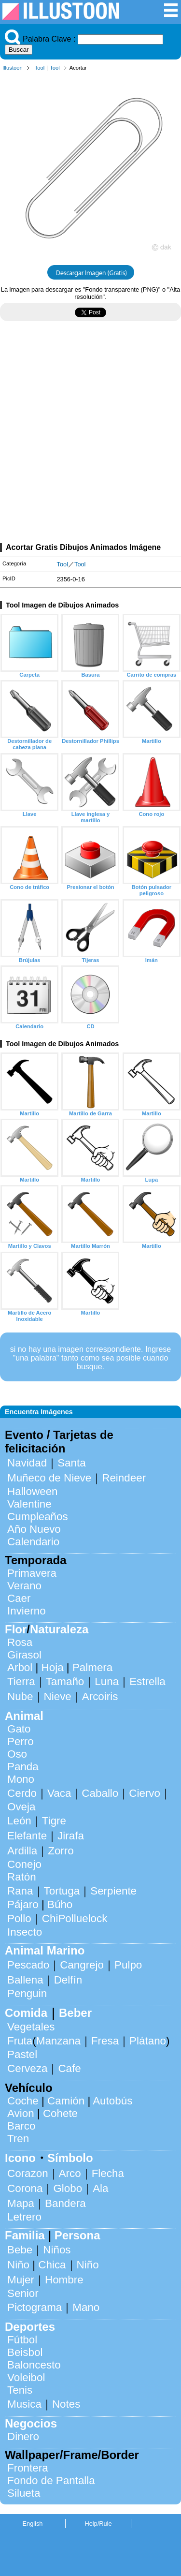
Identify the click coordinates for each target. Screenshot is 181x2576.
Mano (85, 2307)
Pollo (19, 1918)
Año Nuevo (34, 1529)
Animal (24, 1715)
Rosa (19, 1642)
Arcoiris (100, 1696)
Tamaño (65, 1681)
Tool (40, 68)
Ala (100, 2188)
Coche (23, 2101)
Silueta (23, 2493)
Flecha (108, 2173)
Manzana (58, 2041)
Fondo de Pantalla (51, 2480)
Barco (21, 2126)
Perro (20, 1741)
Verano (24, 1586)
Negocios (31, 2423)
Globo (67, 2188)
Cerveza (27, 2068)
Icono (20, 2157)
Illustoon (12, 68)
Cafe (69, 2068)
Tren (18, 2138)
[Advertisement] (90, 436)
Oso (17, 1754)
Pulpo (128, 1965)
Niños (56, 2250)
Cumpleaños (37, 1516)
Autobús (112, 2101)
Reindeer (124, 1478)
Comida (26, 2012)
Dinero (23, 2436)
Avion (20, 2113)
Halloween (32, 1491)
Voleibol (26, 2377)
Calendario (33, 1542)
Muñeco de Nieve (49, 1478)
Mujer (20, 2280)
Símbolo (70, 2157)
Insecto (24, 1932)
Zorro (61, 1851)
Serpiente (113, 1891)
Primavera (31, 1573)
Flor (16, 1629)
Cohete (60, 2113)
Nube (20, 1696)
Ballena (25, 1980)
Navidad (27, 1463)
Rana (20, 1891)
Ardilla (22, 1851)
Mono (20, 1779)
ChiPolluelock (75, 1918)
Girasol (24, 1655)
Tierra (21, 1681)
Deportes (30, 2326)
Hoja (53, 1667)
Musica (24, 2404)
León (19, 1821)
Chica (52, 2265)
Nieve (57, 1696)
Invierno (26, 1611)
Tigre (54, 1821)
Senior (23, 2293)
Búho (59, 1904)
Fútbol (22, 2340)
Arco (70, 2173)
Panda (23, 1767)
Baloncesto (34, 2365)
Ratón (21, 1877)
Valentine (29, 1504)
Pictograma (34, 2307)
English (33, 2523)
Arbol (19, 1667)
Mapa (20, 2203)
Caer (19, 1598)
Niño (18, 2265)
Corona (24, 2188)
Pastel (22, 2054)
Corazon (27, 2173)
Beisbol (24, 2352)
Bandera (65, 2203)
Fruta (19, 2041)
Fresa (105, 2041)
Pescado (28, 1965)
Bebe (19, 2250)
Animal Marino (44, 1950)
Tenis (19, 2390)
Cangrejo (82, 1965)
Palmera (92, 1667)
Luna (107, 1681)
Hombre (64, 2280)
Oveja (21, 1807)
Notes (66, 2404)
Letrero (24, 2217)
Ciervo (144, 1793)
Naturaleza (59, 1629)
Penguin (27, 1993)
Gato (19, 1729)
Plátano (147, 2041)
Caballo (100, 1793)
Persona (77, 2235)
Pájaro (23, 1904)
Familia (25, 2235)
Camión (65, 2101)
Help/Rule (97, 2523)
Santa (71, 1463)
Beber (75, 2012)
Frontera (27, 2468)
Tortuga (62, 1891)
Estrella (147, 1681)
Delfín (68, 1980)
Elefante (27, 1836)
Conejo (24, 1864)
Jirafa (70, 1836)
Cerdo (22, 1793)
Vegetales (31, 2027)
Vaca (59, 1793)
